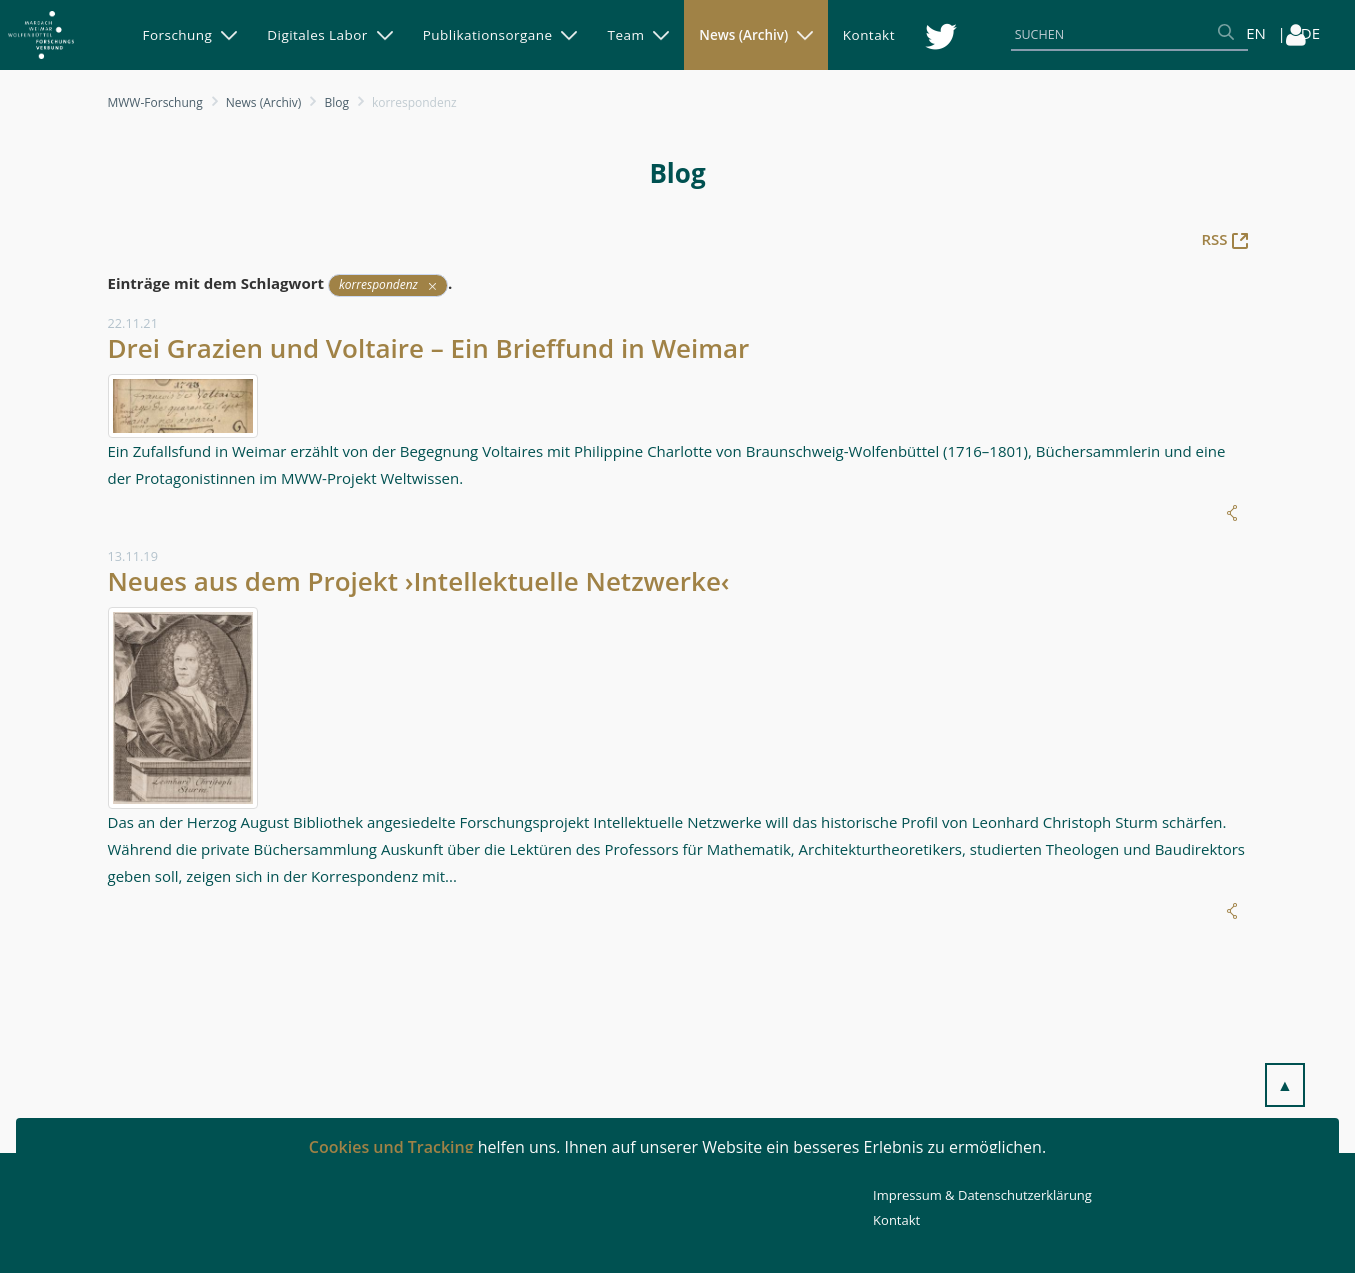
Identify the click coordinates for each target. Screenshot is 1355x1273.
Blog (336, 102)
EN (1256, 33)
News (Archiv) (264, 102)
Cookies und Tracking (391, 1147)
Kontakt (896, 1220)
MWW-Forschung (155, 102)
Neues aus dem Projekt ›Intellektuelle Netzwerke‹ (419, 581)
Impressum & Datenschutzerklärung (982, 1195)
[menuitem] (190, 35)
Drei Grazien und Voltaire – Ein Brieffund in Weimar (429, 348)
